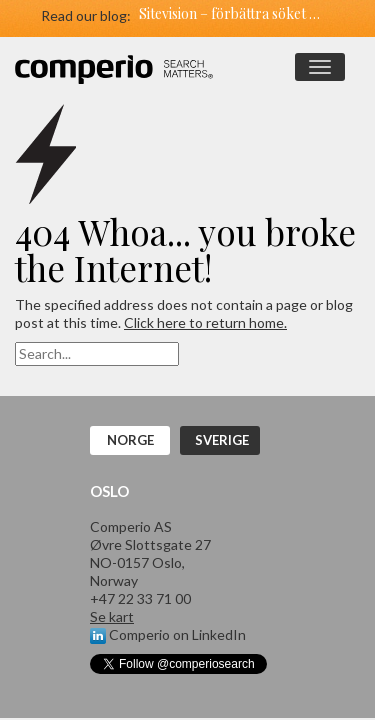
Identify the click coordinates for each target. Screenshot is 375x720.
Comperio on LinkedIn (168, 634)
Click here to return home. (205, 322)
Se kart (112, 616)
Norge (130, 440)
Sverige (222, 440)
